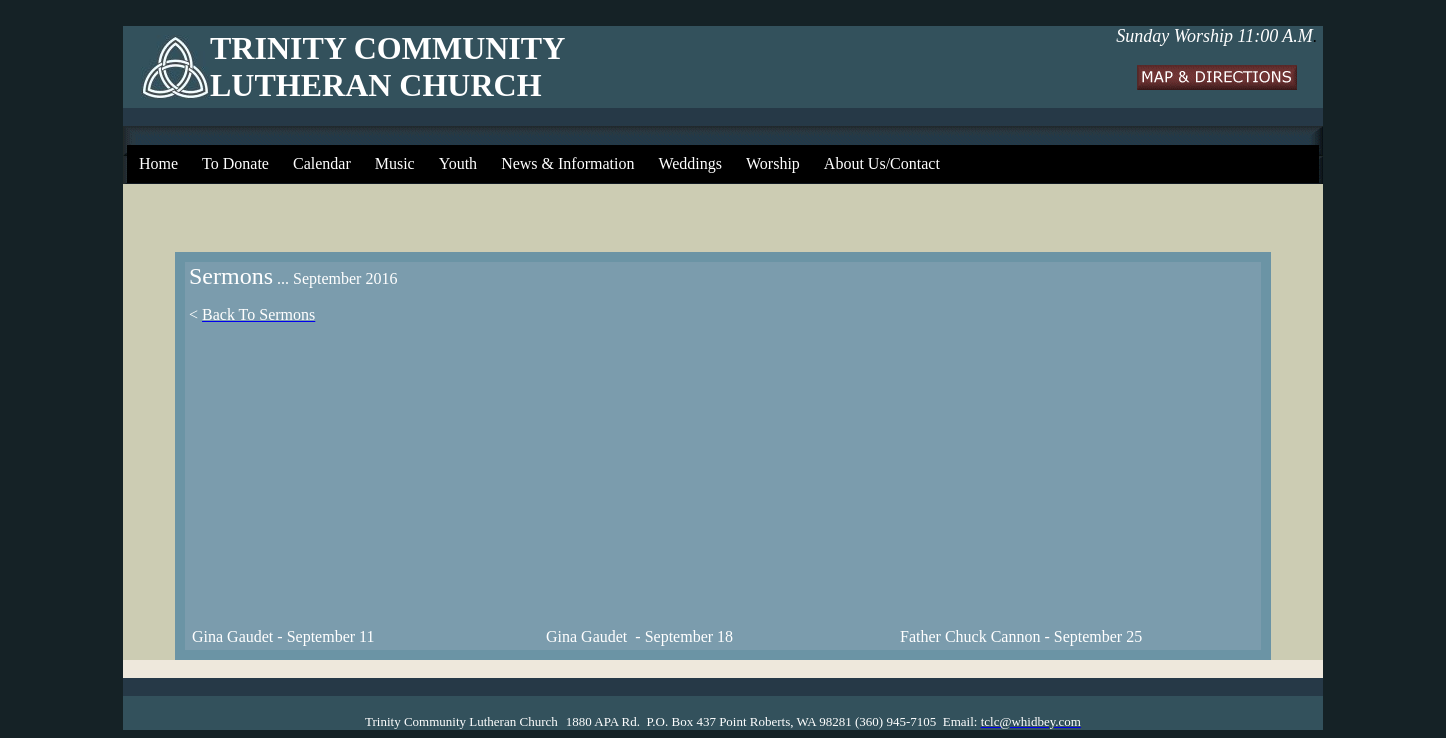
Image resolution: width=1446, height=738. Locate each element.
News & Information (567, 163)
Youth (458, 163)
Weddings (690, 163)
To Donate (235, 163)
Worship (773, 163)
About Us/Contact (882, 163)
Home (158, 163)
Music (395, 163)
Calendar (322, 163)
